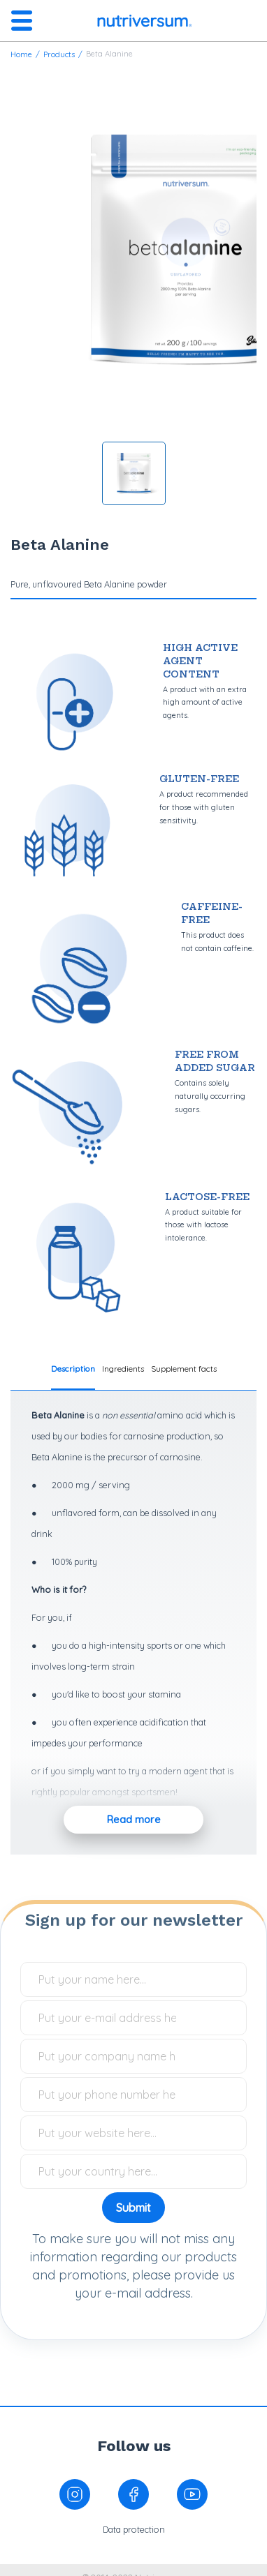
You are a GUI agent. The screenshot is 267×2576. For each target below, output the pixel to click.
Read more (134, 1819)
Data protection (134, 2529)
